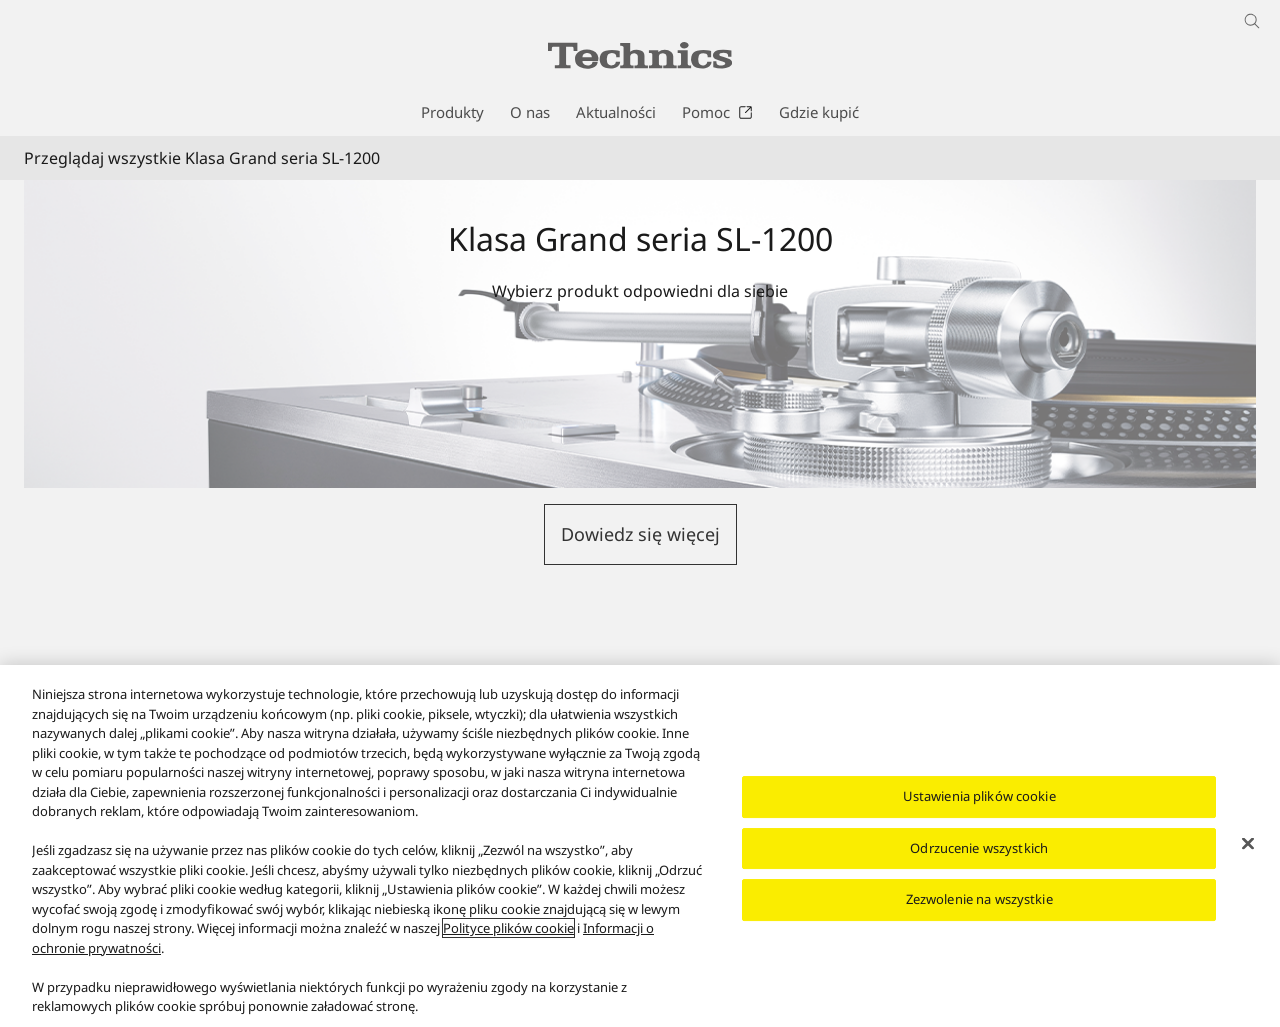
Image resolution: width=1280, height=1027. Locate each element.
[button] (640, 534)
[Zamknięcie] (1248, 844)
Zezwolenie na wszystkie (979, 899)
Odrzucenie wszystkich (979, 848)
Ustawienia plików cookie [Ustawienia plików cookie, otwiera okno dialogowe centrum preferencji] (979, 796)
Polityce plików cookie (508, 928)
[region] (640, 846)
